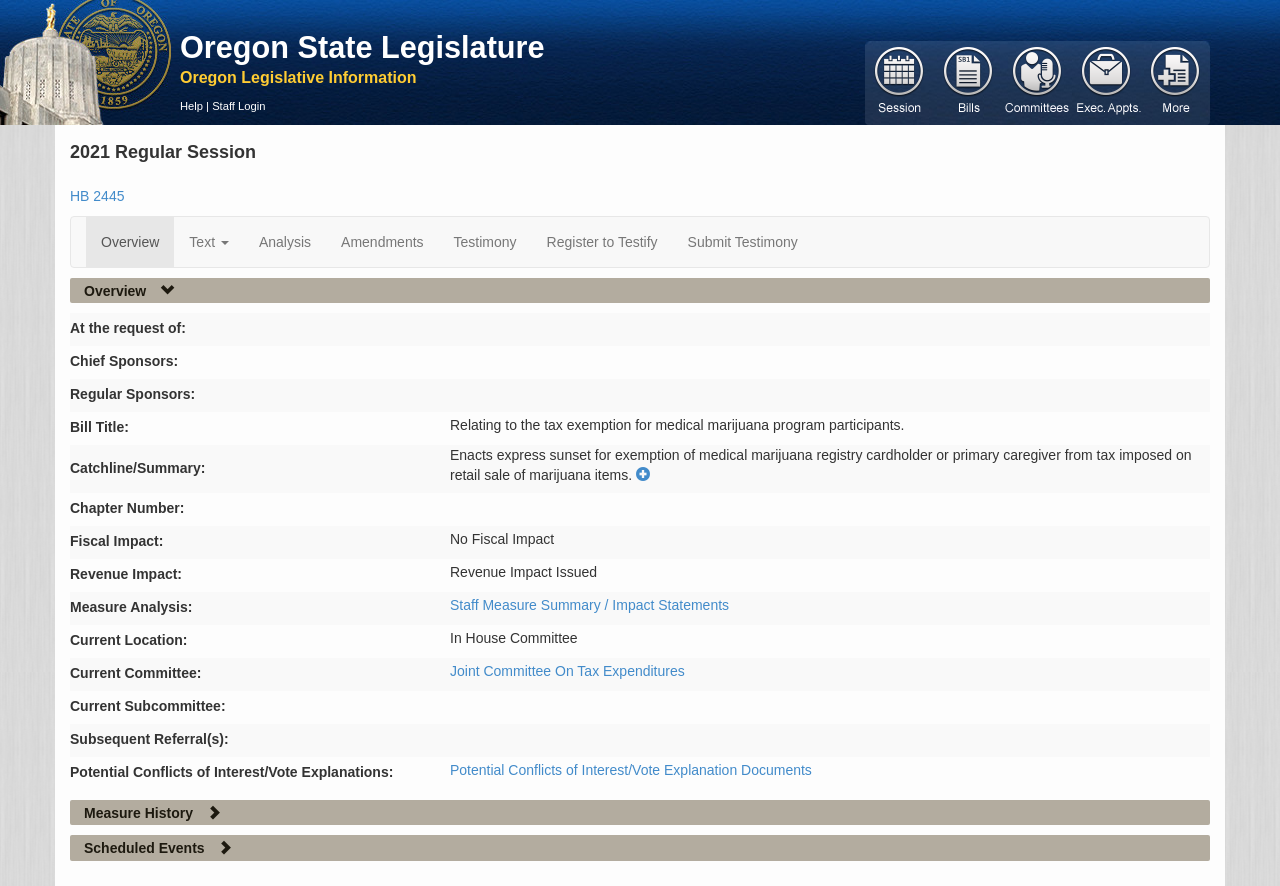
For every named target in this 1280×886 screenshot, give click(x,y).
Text (209, 242)
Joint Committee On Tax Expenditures (567, 671)
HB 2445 (97, 196)
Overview (130, 242)
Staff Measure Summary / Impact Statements (589, 605)
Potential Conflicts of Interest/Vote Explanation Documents (631, 770)
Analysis (285, 242)
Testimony (485, 242)
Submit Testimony (743, 242)
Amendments (382, 242)
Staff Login (238, 106)
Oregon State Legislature (362, 47)
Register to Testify (602, 242)
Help (191, 106)
